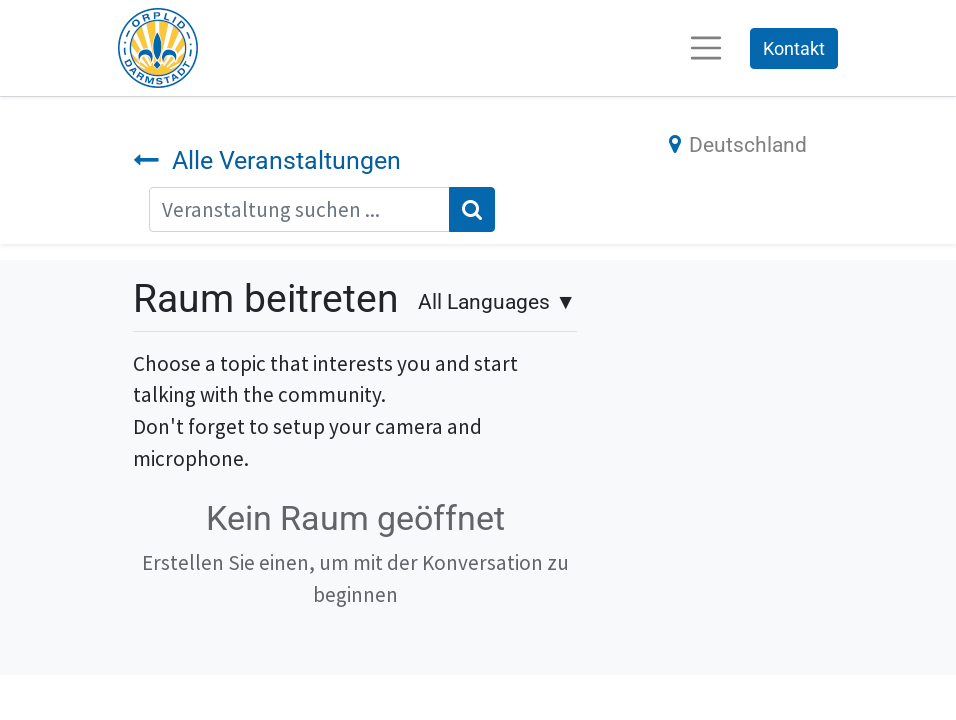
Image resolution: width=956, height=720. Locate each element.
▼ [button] (497, 301)
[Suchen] (472, 210)
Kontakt (794, 48)
